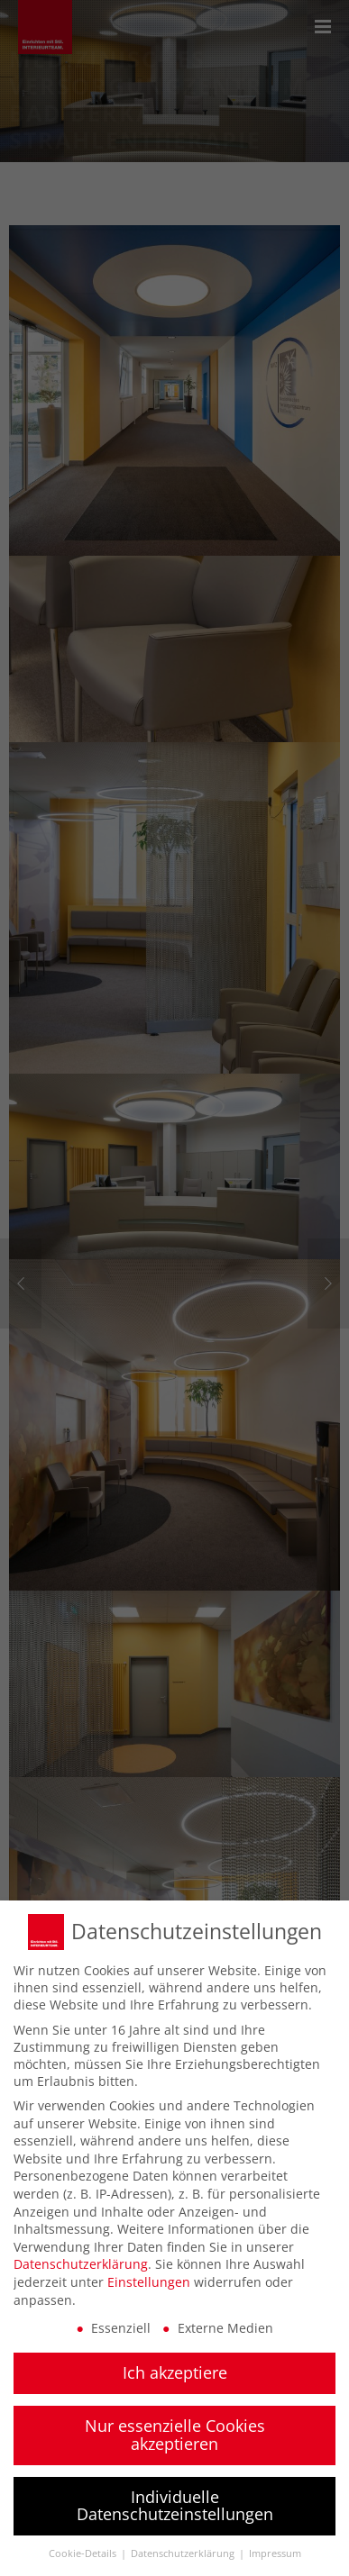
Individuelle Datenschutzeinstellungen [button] (175, 2498)
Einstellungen (148, 2274)
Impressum (275, 2547)
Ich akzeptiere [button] (175, 2366)
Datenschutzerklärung (81, 2257)
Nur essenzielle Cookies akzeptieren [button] (175, 2428)
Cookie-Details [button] (84, 2547)
